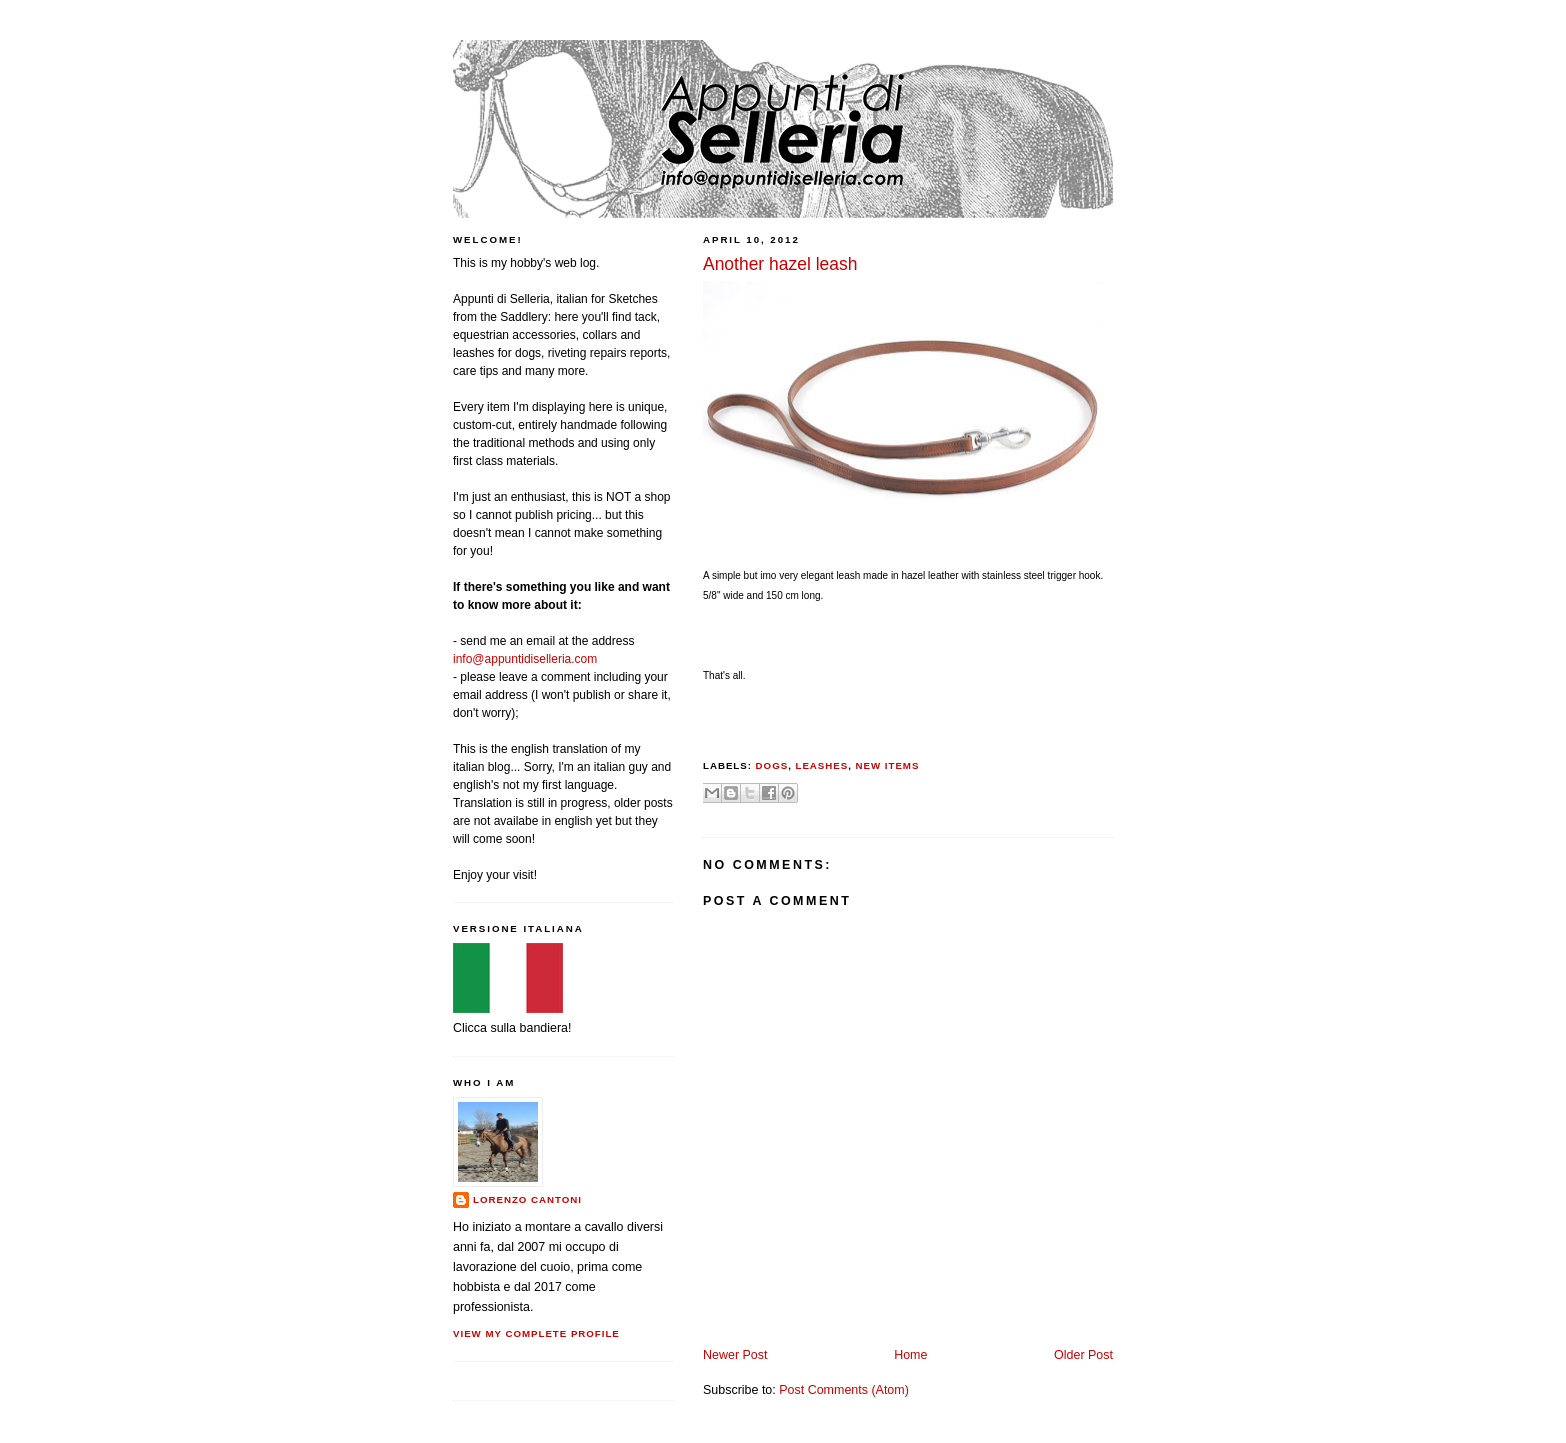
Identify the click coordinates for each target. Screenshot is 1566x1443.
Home (910, 1355)
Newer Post (735, 1355)
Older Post (1083, 1355)
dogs (772, 765)
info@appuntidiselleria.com (525, 659)
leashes (821, 765)
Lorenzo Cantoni (527, 1199)
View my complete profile (536, 1333)
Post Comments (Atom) (844, 1390)
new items (888, 765)
